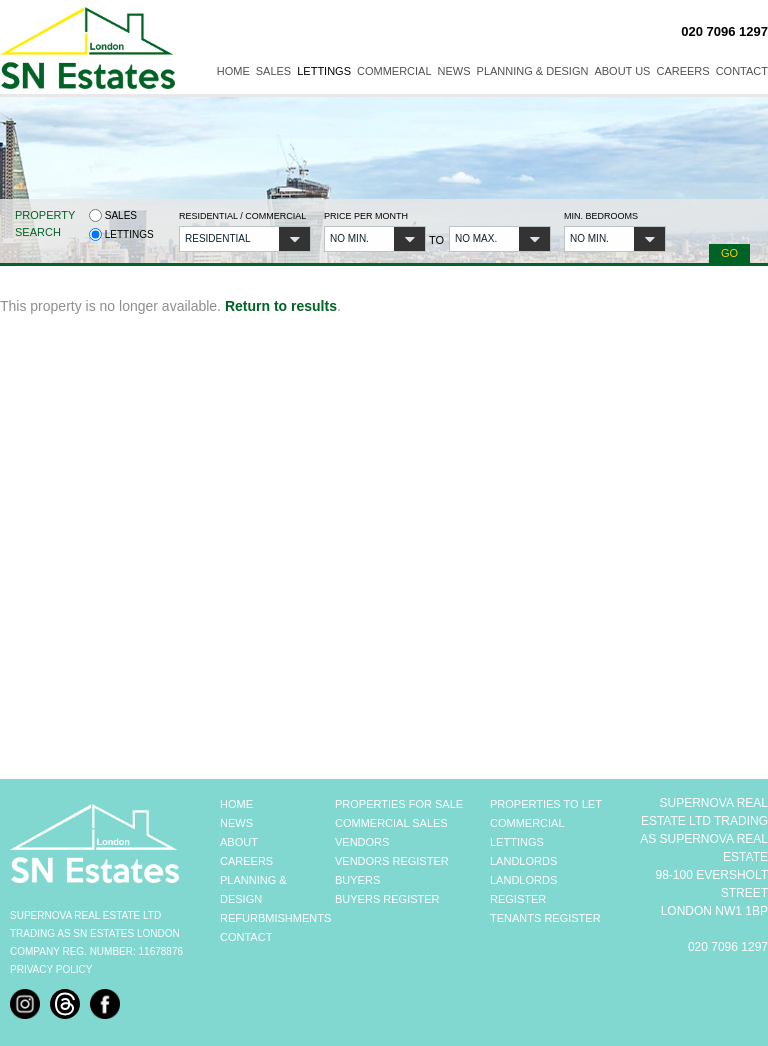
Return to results (281, 306)
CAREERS (246, 861)
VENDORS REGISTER (392, 861)
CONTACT (246, 937)
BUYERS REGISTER (387, 899)
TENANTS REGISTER (545, 918)
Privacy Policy (51, 969)
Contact (742, 71)
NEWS (236, 823)
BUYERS (357, 880)
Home (233, 71)
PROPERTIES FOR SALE (399, 804)
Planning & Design (533, 71)
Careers (682, 71)
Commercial (394, 71)
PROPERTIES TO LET (546, 804)
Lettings (324, 71)
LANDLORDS (523, 861)
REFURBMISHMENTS (275, 918)
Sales (273, 71)
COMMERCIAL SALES (391, 823)
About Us (622, 71)
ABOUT (239, 842)
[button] (245, 239)
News (454, 71)
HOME (236, 804)
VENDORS (362, 842)
